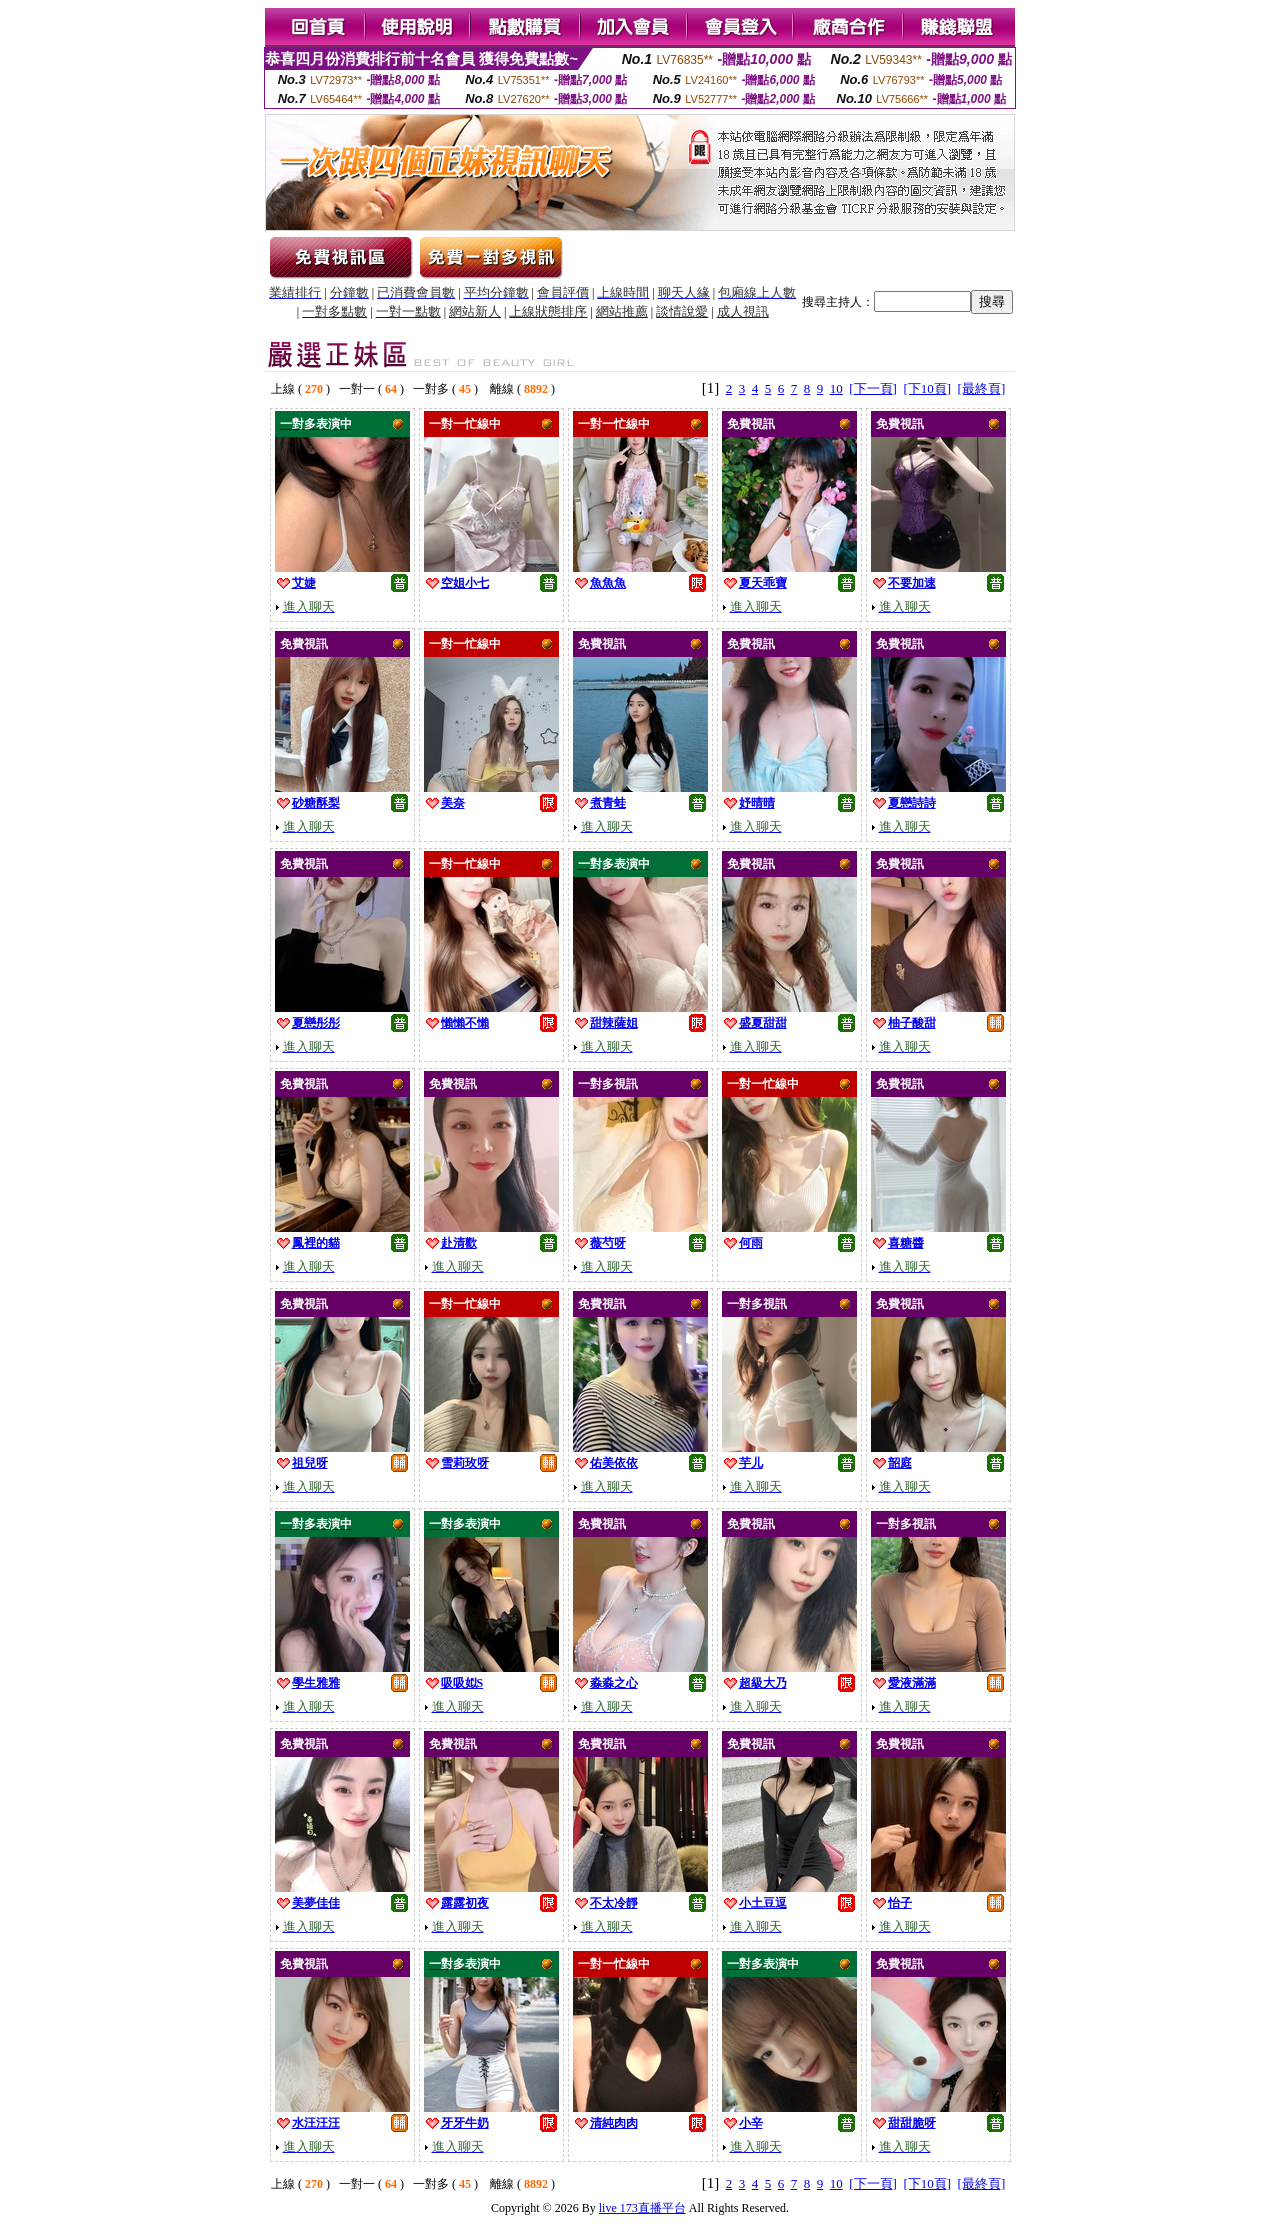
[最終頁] (982, 388)
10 (836, 388)
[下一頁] (873, 388)
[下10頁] (927, 388)
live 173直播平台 (642, 2208)
